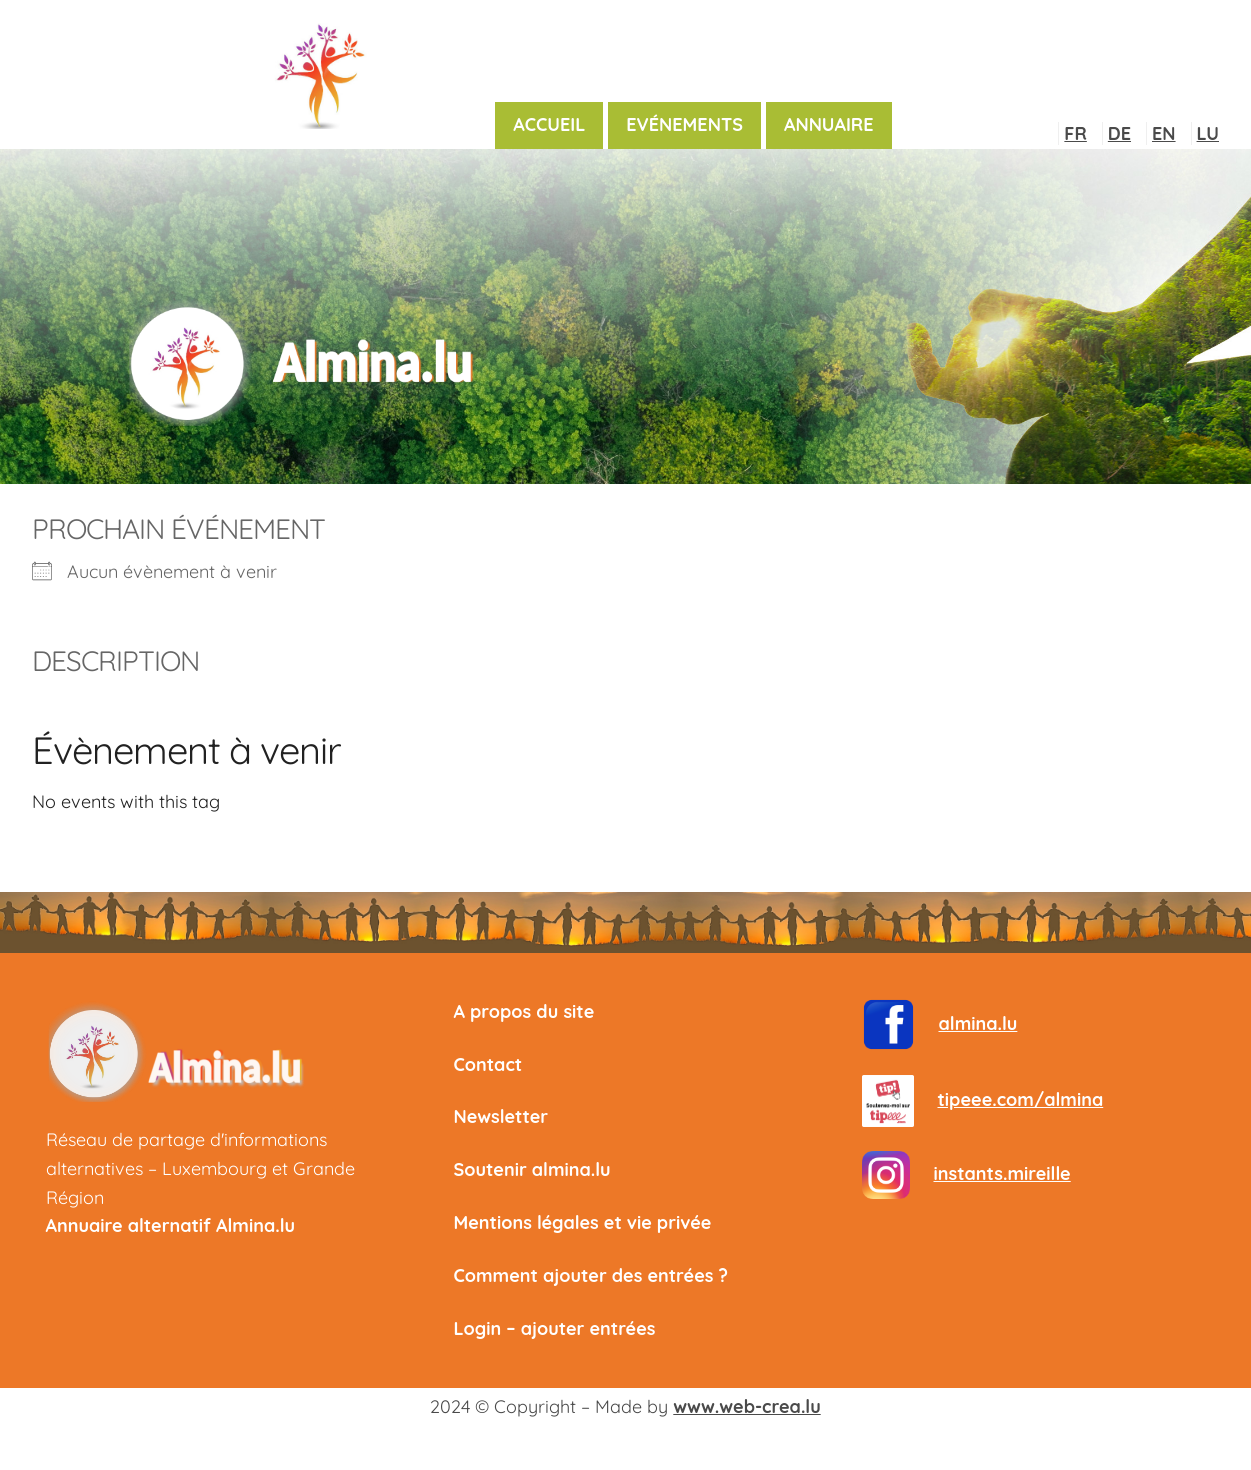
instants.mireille (1002, 1173)
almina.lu (978, 1023)
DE (1119, 133)
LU (1208, 133)
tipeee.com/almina (1021, 1099)
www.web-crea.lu (746, 1406)
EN (1164, 133)
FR (1075, 133)
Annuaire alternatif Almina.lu (171, 1225)
